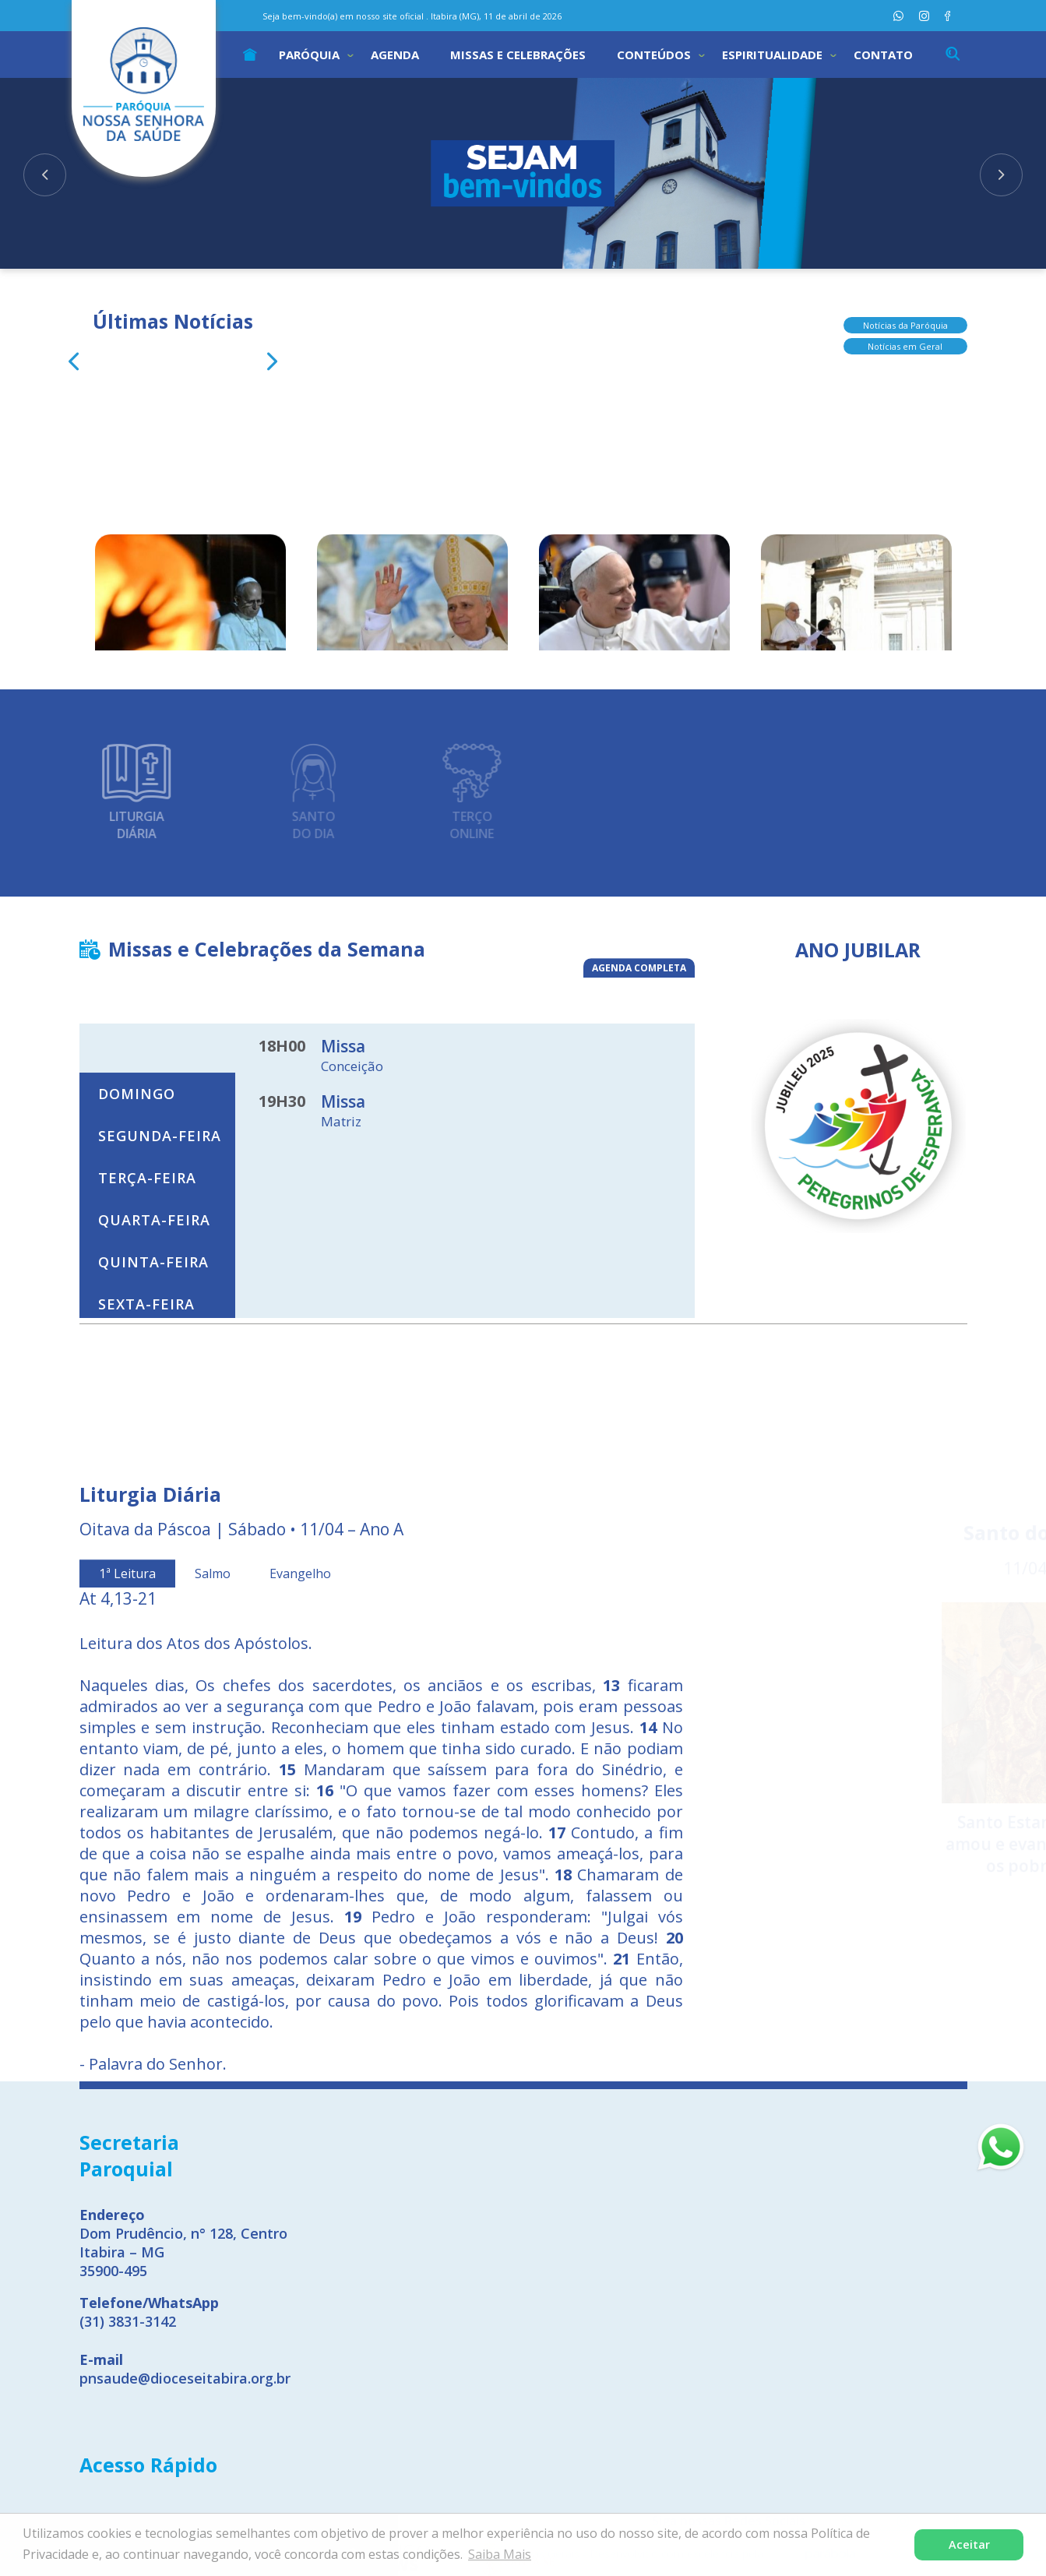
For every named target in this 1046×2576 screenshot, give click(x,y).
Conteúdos (654, 54)
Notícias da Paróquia (905, 311)
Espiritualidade (772, 54)
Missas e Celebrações (518, 54)
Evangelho (300, 1838)
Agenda (395, 54)
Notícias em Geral (905, 332)
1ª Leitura (127, 1838)
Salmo (213, 1838)
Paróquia (309, 54)
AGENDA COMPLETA (639, 975)
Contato (883, 54)
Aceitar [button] (969, 2544)
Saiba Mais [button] (499, 2554)
